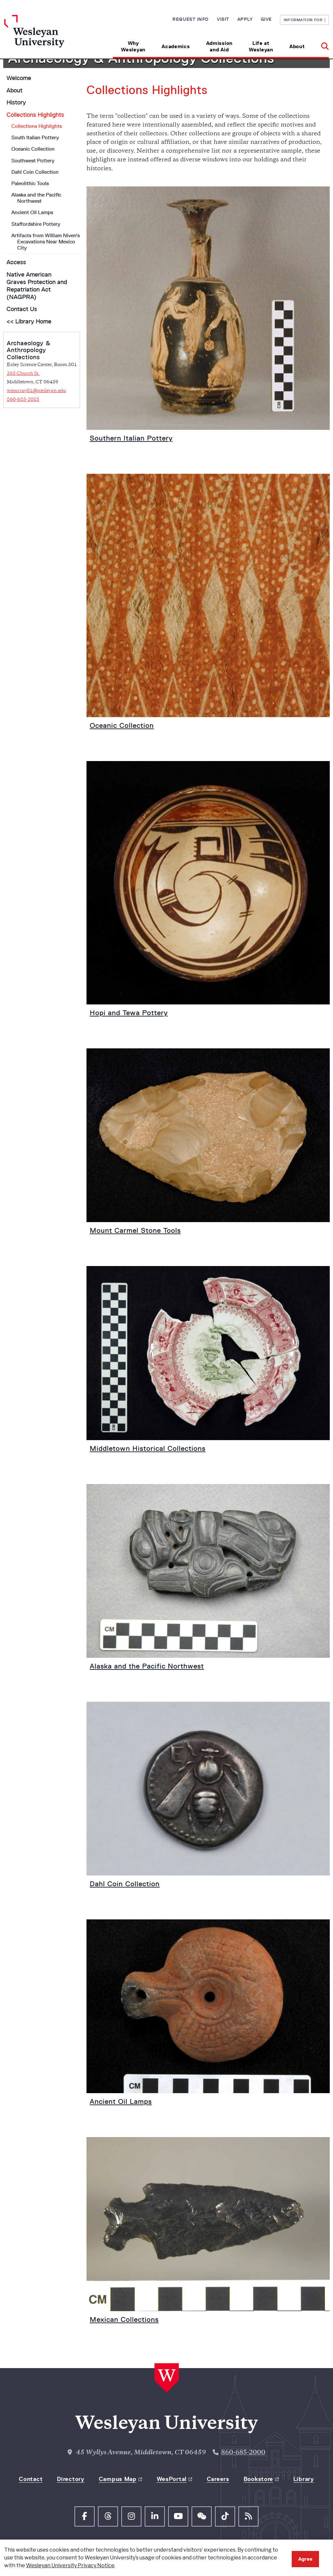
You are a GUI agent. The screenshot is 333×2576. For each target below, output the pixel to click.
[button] (321, 44)
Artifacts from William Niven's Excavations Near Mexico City (45, 241)
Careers (218, 2479)
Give (266, 19)
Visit (223, 19)
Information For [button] (305, 19)
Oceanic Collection (33, 149)
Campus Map (118, 2479)
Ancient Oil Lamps (32, 212)
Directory (70, 2479)
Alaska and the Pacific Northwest (36, 198)
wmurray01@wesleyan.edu (36, 391)
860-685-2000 (243, 2453)
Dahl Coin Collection (35, 172)
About (297, 46)
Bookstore (258, 2479)
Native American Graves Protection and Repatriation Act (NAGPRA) (37, 285)
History (16, 102)
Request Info (190, 19)
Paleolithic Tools (30, 183)
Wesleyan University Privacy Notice (70, 2565)
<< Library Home (29, 321)
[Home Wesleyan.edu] (45, 37)
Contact (31, 2479)
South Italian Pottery (35, 137)
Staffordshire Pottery (35, 224)
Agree (305, 2559)
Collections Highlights (35, 114)
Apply (245, 19)
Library (303, 2479)
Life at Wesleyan (261, 46)
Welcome (19, 78)
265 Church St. (23, 374)
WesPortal (172, 2479)
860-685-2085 (23, 400)
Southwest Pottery (32, 160)
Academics (176, 46)
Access (16, 262)
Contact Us (22, 309)
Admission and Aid (219, 46)
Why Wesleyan (133, 46)
